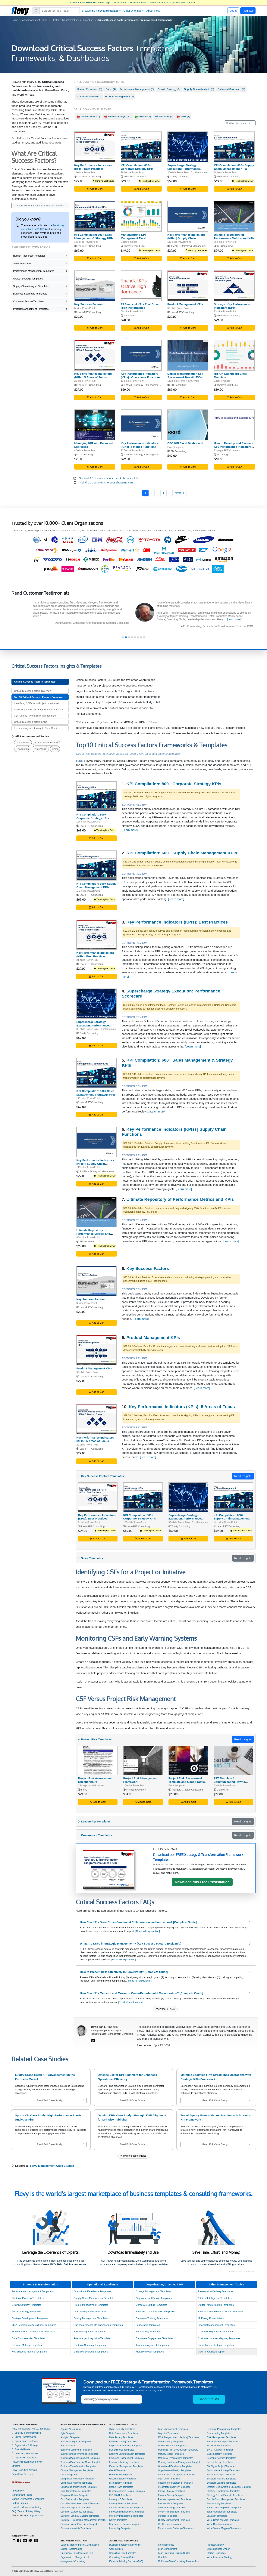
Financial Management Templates (216, 2325)
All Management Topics (34, 20)
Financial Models (21, 2449)
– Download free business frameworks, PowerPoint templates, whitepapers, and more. (133, 2)
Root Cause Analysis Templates (223, 2441)
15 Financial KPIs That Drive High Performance (140, 306)
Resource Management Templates (224, 2429)
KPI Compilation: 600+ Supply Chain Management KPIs (234, 167)
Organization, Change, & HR (164, 2284)
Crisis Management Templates (76, 2507)
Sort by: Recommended (239, 123)
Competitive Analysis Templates (76, 2483)
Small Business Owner (218, 2549)
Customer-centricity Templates (76, 2528)
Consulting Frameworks (25, 2453)
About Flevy (153, 10)
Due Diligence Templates (121, 2449)
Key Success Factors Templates (29, 2351)
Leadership (23, 749)
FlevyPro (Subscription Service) (27, 2461)
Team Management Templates (152, 2345)
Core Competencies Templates (28, 2338)
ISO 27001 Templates (120, 2495)
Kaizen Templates (118, 2520)
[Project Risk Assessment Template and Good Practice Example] (188, 1760)
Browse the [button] (100, 10)
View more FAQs (165, 2008)
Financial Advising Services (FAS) (126, 2561)
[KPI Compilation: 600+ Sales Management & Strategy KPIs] (94, 216)
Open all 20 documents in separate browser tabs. (109, 478)
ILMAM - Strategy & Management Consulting (195, 246)
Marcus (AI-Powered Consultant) (28, 2499)
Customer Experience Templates (215, 2331)
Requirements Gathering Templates (176, 2528)
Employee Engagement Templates (154, 2338)
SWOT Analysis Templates (220, 2449)
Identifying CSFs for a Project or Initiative (36, 703)
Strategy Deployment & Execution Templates (229, 2487)
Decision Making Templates (27, 2345)
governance (116, 1722)
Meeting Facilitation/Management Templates (180, 2462)
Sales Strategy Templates (219, 2454)
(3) (137, 89)
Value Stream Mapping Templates (223, 2528)
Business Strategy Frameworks (124, 2545)
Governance (23, 742)
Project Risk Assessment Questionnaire (95, 1780)
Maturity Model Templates (150, 2351)
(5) (89, 89)
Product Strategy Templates (172, 2507)
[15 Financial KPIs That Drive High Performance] (141, 285)
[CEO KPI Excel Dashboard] (187, 424)
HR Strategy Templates (148, 2331)
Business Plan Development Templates (80, 2458)
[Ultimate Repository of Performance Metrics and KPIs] (234, 216)
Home (14, 20)
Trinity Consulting (179, 176)
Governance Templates (120, 2474)
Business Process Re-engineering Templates (98, 2325)
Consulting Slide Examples (122, 2553)
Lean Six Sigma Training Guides (174, 2553)
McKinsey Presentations (211, 2318)
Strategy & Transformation (40, 2284)
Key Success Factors (88, 304)
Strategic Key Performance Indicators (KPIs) (232, 306)
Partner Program (20, 2503)
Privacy (29, 2511)
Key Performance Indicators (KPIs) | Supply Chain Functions (186, 238)
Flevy (84, 1789)
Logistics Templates (168, 2433)
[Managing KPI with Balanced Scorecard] (94, 424)
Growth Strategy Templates (26, 2304)
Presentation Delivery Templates (215, 2291)
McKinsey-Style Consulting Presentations (178, 2561)
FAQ (14, 2511)
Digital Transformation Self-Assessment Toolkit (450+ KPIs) (185, 377)
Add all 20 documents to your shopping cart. (106, 482)
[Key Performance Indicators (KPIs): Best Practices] (94, 146)
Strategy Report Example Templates (225, 2495)
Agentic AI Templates (71, 2429)
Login (233, 10)
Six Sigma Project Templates (221, 2466)
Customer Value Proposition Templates (80, 2524)
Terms (21, 2511)
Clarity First (223, 1789)
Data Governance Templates (123, 2433)
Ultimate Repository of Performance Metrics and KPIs (234, 236)
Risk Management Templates (89, 2331)
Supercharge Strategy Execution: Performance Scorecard (183, 169)
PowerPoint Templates (24, 2457)
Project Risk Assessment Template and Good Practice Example (187, 1782)
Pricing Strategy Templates (26, 2311)
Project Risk (40, 749)
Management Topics (22, 2495)
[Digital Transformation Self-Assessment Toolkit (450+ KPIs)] (187, 355)
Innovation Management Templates (126, 2511)
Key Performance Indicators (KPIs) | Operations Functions (141, 375)
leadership (143, 1722)
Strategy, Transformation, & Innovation (72, 20)
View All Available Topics (211, 2351)
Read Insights (243, 1476)
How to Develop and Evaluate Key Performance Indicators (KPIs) (233, 447)
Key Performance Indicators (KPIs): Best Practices (93, 167)
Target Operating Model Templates (224, 2507)
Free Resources (166, 2545)
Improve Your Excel (134, 246)
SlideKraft (129, 315)
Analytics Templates (70, 2437)
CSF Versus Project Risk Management (35, 715)
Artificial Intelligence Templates (214, 2298)
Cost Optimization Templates (75, 2499)
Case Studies (116, 2549)
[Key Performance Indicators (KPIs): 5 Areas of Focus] (94, 355)
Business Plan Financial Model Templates (220, 2311)
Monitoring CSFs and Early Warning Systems (38, 709)
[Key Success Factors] (94, 285)
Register (248, 10)
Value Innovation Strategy (220, 2557)
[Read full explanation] (147, 1931)
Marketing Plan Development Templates (33, 2331)
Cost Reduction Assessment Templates (80, 2503)
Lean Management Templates (90, 2311)
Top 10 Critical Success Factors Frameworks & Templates (41, 697)
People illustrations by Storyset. (242, 2272)
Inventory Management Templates (126, 2516)
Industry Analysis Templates (123, 2503)
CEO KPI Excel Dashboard (185, 443)
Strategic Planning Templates (28, 2298)
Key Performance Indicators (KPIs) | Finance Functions (139, 445)
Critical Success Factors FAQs (30, 721)
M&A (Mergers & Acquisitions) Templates (34, 2325)
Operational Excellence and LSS (77, 2553)
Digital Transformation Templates (216, 2304)
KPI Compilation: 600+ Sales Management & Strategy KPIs (93, 236)
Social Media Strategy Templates (216, 2345)
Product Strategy (215, 2545)
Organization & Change (25, 2445)
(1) (183, 117)
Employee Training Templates (152, 2318)
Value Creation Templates (219, 2524)
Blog (37, 2511)
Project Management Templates (91, 2304)
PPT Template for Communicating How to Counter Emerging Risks (230, 1782)
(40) (88, 117)
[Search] (59, 10)
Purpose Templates (167, 2516)
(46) (143, 117)
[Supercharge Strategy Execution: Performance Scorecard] (187, 146)
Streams (16, 2466)
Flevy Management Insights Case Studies (36, 728)
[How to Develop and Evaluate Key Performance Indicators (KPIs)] (234, 424)
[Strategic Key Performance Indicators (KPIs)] (234, 285)
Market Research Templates (172, 2445)
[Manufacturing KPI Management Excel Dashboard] (141, 216)
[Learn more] (130, 829)
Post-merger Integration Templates (93, 2338)
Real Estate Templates (169, 2524)
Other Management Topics (226, 2284)
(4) (111, 89)
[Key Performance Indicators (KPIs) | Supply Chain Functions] (187, 216)
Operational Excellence (102, 2284)
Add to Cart (94, 188)
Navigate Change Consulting (187, 1789)
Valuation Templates (217, 2516)
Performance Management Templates (32, 2291)
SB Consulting (225, 246)
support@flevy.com (33, 2515)
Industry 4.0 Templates (120, 2499)
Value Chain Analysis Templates (223, 2520)
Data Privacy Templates (121, 2437)
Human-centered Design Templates (127, 2491)
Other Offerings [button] (132, 10)
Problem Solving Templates (171, 2495)
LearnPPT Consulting (89, 176)
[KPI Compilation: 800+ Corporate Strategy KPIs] (141, 146)
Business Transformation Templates (78, 2466)
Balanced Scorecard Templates (91, 2351)
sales (105, 733)
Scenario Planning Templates (221, 2458)
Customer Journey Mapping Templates (219, 2338)
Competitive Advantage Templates (78, 2478)
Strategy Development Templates (30, 2318)
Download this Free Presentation (202, 1882)
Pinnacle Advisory (136, 1789)
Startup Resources (216, 2553)
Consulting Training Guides (122, 2557)
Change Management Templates (153, 2291)
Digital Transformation (24, 2437)
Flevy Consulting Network (24, 2470)
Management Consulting (73, 2561)
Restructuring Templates (219, 2433)
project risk (131, 1708)
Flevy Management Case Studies (52, 2165)
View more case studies (133, 2155)
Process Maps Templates (170, 2503)
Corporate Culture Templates (151, 2304)
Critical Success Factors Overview (32, 691)
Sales (55, 749)
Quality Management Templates (91, 2318)
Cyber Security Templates (122, 2429)
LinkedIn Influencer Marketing (26, 2507)
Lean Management (167, 2549)
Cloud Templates (69, 2474)
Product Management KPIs (185, 304)
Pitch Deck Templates (169, 2478)
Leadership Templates (148, 2325)
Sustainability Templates (219, 2503)
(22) (117, 117)
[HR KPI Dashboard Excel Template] (234, 355)
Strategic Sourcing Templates (90, 2345)
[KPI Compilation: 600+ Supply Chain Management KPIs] (234, 146)
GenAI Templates (118, 2470)
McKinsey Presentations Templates (175, 2458)
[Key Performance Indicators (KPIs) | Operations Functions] (141, 355)
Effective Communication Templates (155, 2311)
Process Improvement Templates (174, 2499)
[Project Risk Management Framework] (143, 1760)
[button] (123, 637)
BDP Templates (68, 2445)
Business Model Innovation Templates (79, 2454)
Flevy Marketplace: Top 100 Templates (31, 2428)
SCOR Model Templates (219, 2445)
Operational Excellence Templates (92, 2291)
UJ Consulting (85, 454)
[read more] (236, 619)
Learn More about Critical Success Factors (40, 205)
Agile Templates (69, 2433)
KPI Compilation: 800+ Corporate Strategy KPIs (137, 167)
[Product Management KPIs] (187, 285)
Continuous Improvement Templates (79, 2487)
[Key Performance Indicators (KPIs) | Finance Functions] (141, 424)
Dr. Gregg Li (223, 454)
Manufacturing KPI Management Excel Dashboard (133, 238)
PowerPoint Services (22, 2474)
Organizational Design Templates (154, 2298)
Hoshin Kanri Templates (121, 2487)
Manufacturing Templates (170, 2441)
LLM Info (162, 2557)
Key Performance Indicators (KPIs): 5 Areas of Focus (93, 375)
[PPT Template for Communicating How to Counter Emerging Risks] (233, 1760)
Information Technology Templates (126, 2507)
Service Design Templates (220, 2462)
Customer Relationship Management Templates (84, 2520)
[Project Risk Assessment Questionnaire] (98, 1760)
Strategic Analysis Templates (221, 2474)
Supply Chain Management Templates (94, 2298)
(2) (231, 89)
